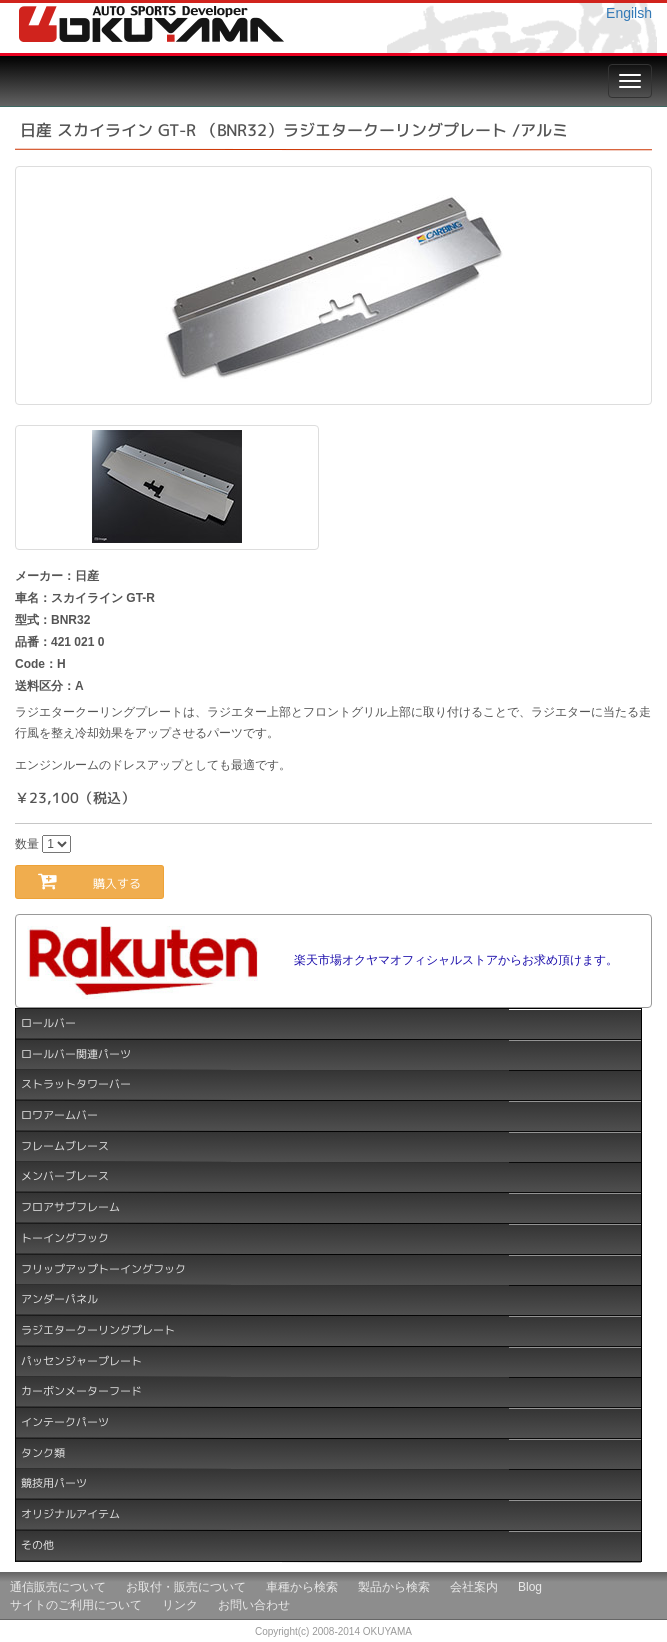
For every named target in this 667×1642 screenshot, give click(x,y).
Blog (530, 1587)
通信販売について (58, 1587)
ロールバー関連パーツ (76, 1053)
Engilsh (629, 13)
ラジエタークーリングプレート (98, 1330)
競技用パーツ (54, 1483)
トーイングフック (65, 1238)
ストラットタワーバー (76, 1084)
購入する (101, 881)
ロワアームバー (59, 1115)
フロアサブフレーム (70, 1207)
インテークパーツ (65, 1422)
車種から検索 (302, 1587)
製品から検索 (394, 1587)
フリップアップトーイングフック (103, 1268)
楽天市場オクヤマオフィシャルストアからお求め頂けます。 (456, 960)
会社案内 (474, 1587)
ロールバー (48, 1023)
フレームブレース (65, 1145)
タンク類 (43, 1452)
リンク (180, 1605)
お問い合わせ (254, 1605)
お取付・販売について (186, 1587)
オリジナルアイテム (70, 1514)
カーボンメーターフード (81, 1391)
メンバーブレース (65, 1176)
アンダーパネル (59, 1299)
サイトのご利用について (76, 1605)
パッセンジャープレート (81, 1360)
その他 (37, 1545)
